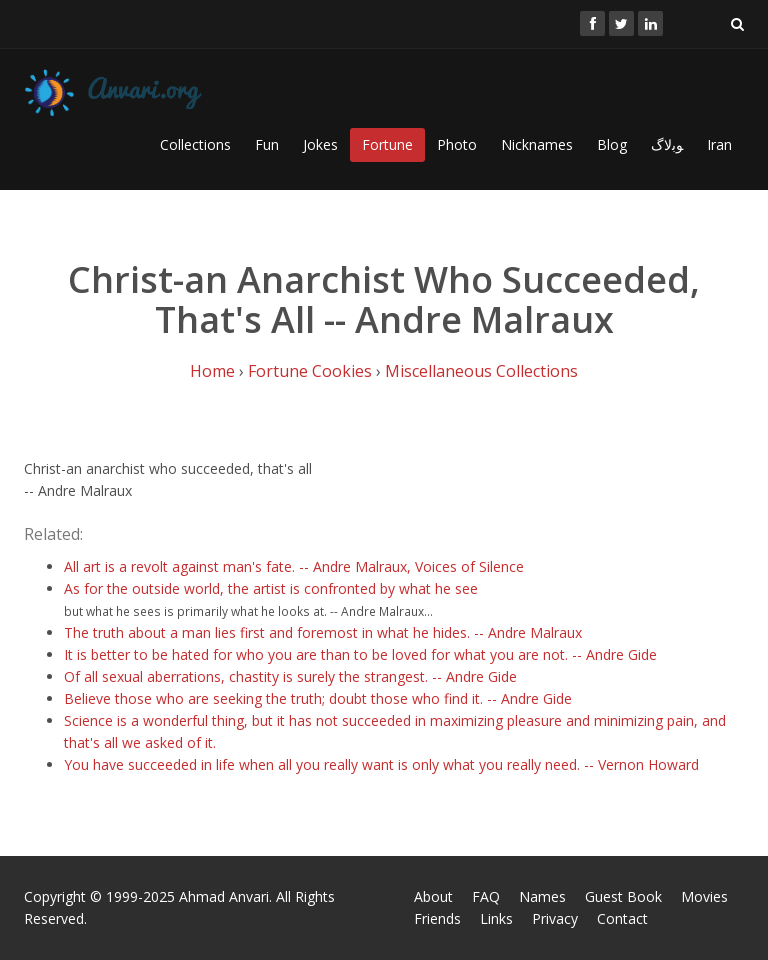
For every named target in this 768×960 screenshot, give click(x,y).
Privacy (555, 918)
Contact (622, 918)
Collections (195, 144)
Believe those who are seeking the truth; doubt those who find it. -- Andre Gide (318, 698)
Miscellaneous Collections (481, 371)
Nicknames (537, 144)
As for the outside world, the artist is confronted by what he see (271, 588)
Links (496, 918)
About (433, 896)
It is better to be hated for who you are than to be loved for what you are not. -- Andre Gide (360, 654)
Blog (612, 144)
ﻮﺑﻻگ (667, 144)
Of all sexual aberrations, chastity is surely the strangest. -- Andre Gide (290, 676)
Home (212, 371)
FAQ (486, 896)
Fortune (387, 144)
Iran (719, 144)
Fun (267, 144)
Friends (437, 918)
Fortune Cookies (310, 371)
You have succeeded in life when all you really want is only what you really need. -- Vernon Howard (381, 764)
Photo (457, 144)
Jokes (320, 144)
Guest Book (623, 896)
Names (542, 896)
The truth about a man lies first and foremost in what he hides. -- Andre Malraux (323, 632)
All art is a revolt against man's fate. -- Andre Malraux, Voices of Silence (294, 566)
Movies (704, 896)
